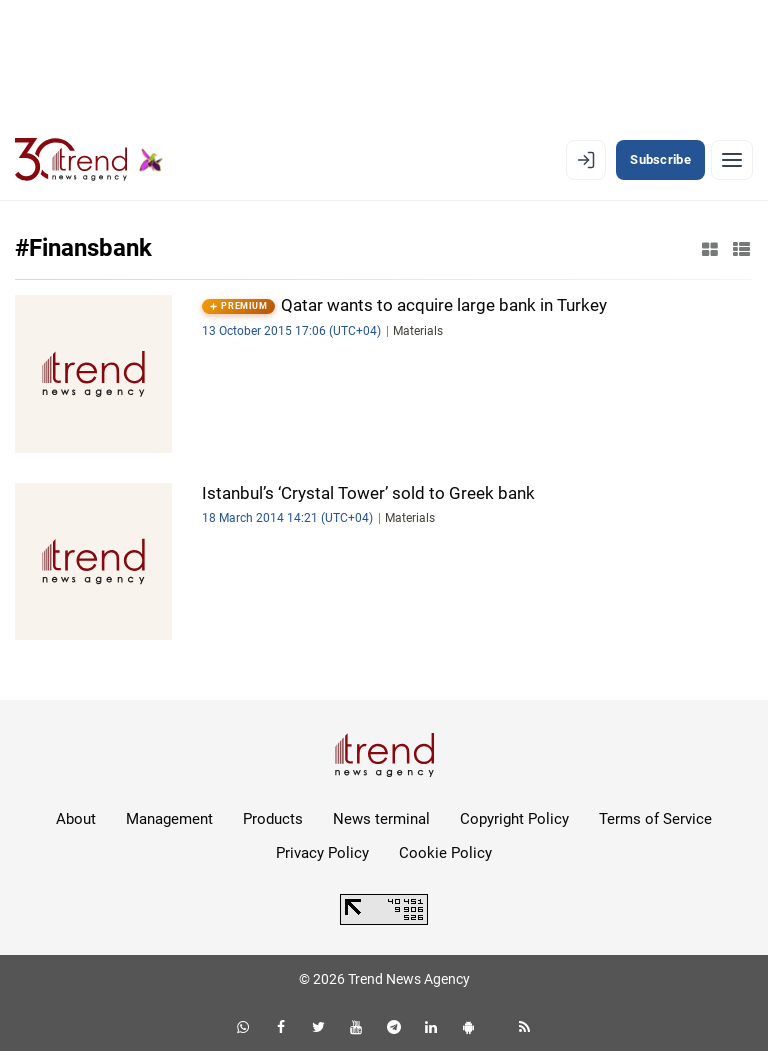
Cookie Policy (445, 853)
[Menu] (732, 160)
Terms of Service (655, 819)
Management (169, 819)
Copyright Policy (514, 819)
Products (273, 819)
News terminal (381, 819)
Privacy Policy (322, 853)
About (76, 819)
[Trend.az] (89, 160)
